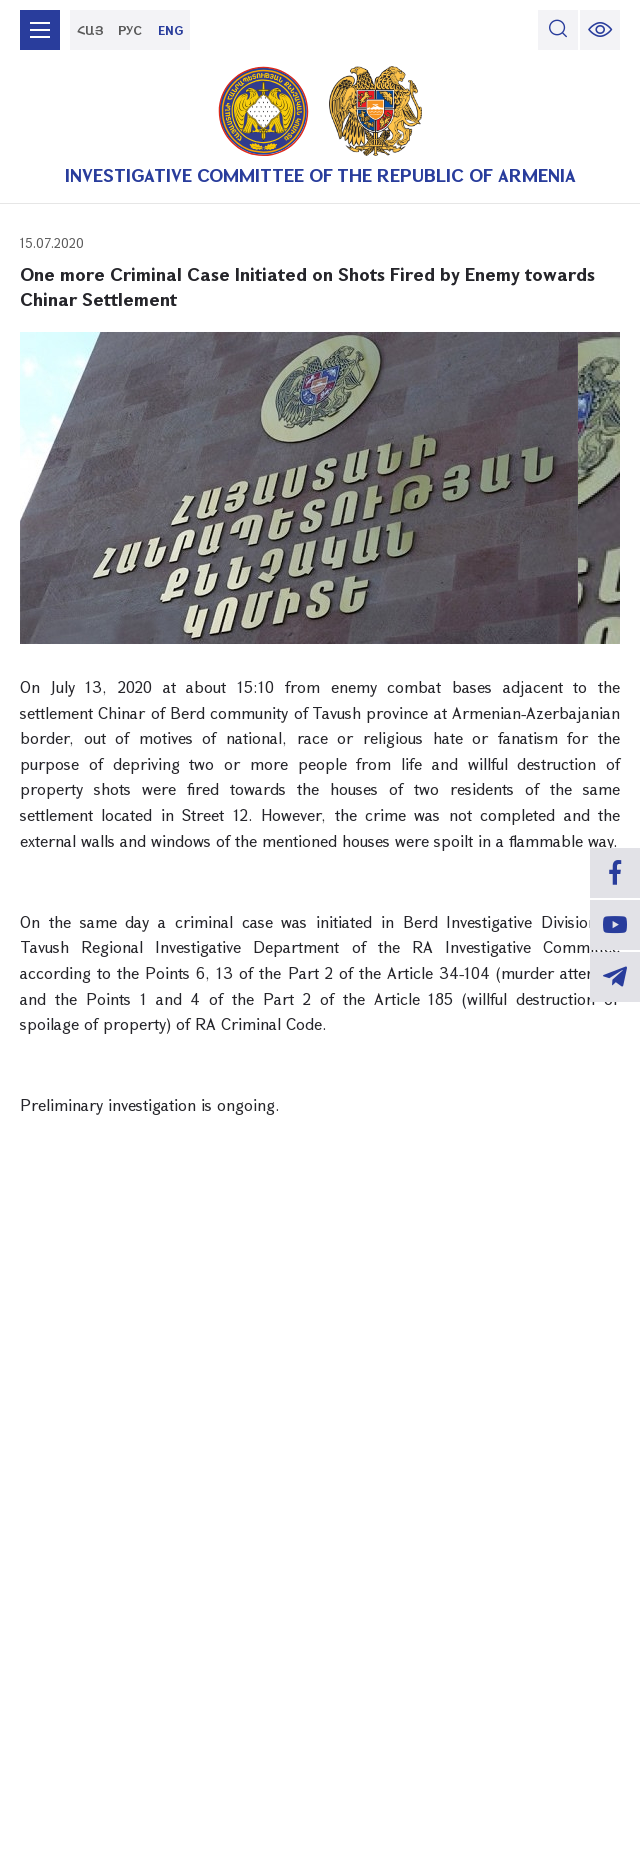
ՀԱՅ (90, 30)
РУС (130, 30)
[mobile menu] (40, 30)
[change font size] (600, 30)
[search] (558, 30)
